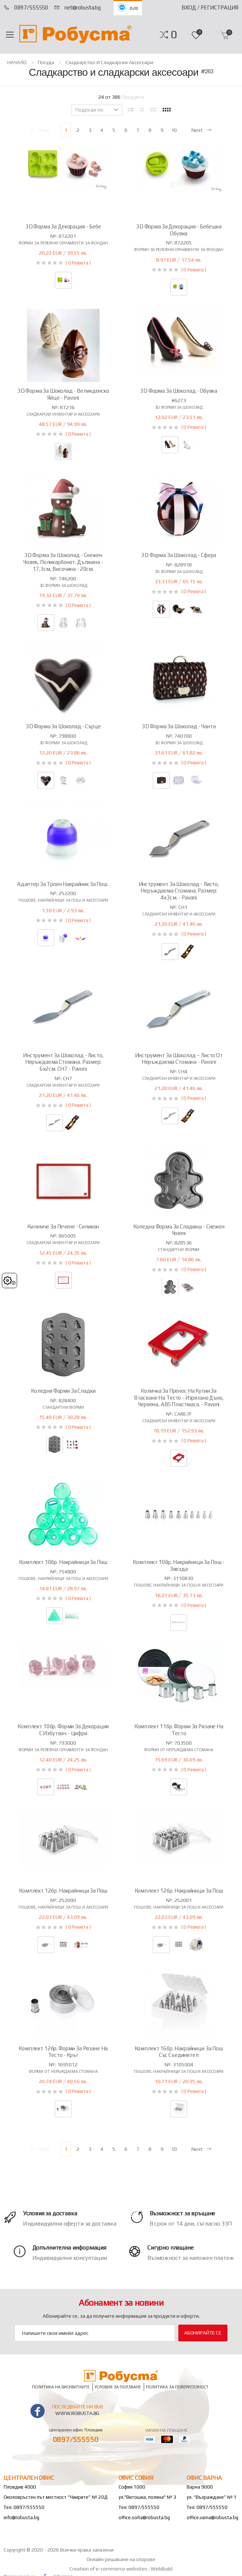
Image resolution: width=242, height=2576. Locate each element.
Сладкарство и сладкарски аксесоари (109, 62)
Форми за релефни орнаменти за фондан (63, 243)
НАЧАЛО (17, 62)
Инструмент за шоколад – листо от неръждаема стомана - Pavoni (179, 1058)
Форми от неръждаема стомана (178, 1750)
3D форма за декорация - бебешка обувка (178, 229)
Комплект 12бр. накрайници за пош (63, 1890)
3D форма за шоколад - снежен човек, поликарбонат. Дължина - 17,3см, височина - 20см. (63, 562)
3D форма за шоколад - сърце (63, 726)
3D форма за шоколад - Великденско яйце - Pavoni (63, 394)
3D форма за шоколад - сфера (178, 555)
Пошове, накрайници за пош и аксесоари (63, 900)
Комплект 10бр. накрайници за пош (63, 1562)
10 (174, 130)
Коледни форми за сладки (63, 1391)
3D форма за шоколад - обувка (178, 391)
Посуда (46, 62)
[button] (174, 34)
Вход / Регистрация (210, 7)
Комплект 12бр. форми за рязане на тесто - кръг (63, 2051)
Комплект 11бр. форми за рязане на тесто (178, 1729)
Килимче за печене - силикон (63, 1226)
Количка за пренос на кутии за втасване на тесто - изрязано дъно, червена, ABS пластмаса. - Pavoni (179, 1398)
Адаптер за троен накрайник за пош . (63, 884)
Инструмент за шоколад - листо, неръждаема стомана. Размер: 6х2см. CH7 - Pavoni (63, 1062)
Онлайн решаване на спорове (121, 2559)
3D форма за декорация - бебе (63, 226)
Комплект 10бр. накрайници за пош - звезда (179, 1565)
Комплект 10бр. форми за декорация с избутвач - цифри (63, 1729)
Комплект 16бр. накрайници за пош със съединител (179, 2051)
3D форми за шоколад (179, 407)
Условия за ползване (118, 2386)
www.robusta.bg (77, 2413)
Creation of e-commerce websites (109, 2569)
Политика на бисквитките (61, 2386)
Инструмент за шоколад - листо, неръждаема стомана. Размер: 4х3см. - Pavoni (179, 891)
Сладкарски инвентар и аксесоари (63, 414)
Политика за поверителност (177, 2386)
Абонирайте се (203, 2333)
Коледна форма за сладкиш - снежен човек (179, 1229)
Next (201, 130)
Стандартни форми (178, 1249)
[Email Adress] (95, 2333)
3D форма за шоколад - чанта (179, 726)
